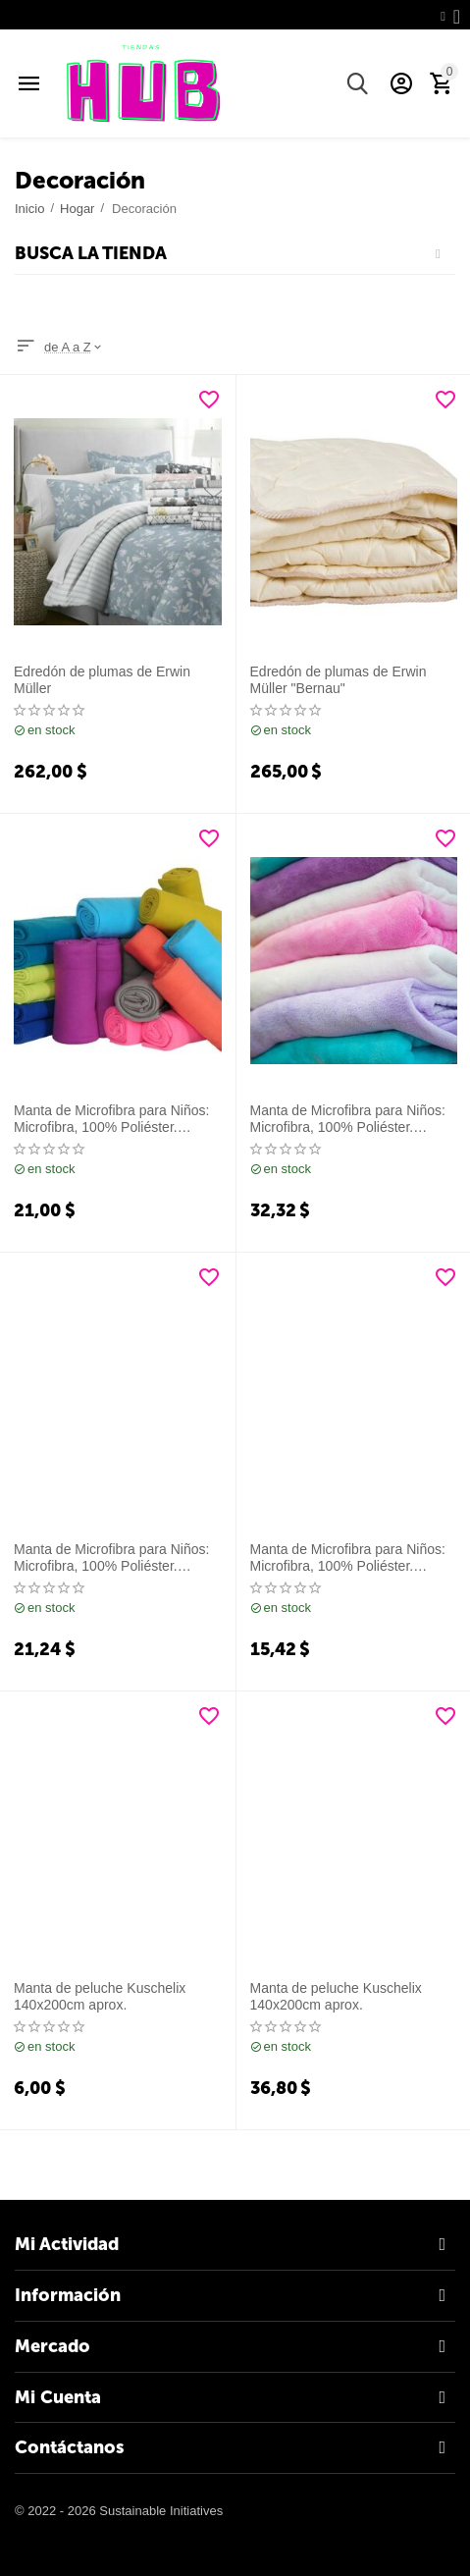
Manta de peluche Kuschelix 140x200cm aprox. (99, 1996)
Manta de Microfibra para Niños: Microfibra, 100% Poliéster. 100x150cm (111, 1119)
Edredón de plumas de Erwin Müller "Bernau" (338, 680)
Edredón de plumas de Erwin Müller (102, 680)
